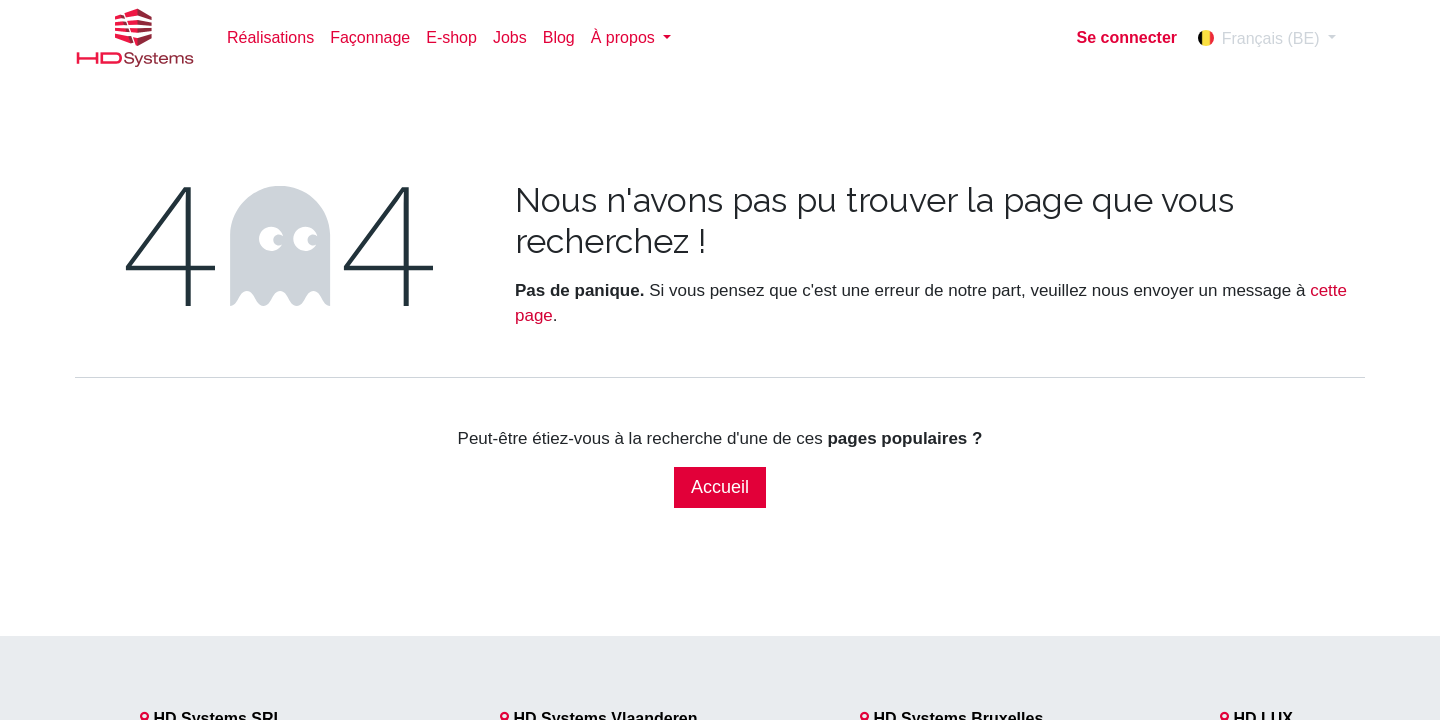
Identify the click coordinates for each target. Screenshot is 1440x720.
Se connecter (1127, 37)
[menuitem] (270, 38)
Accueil (720, 487)
